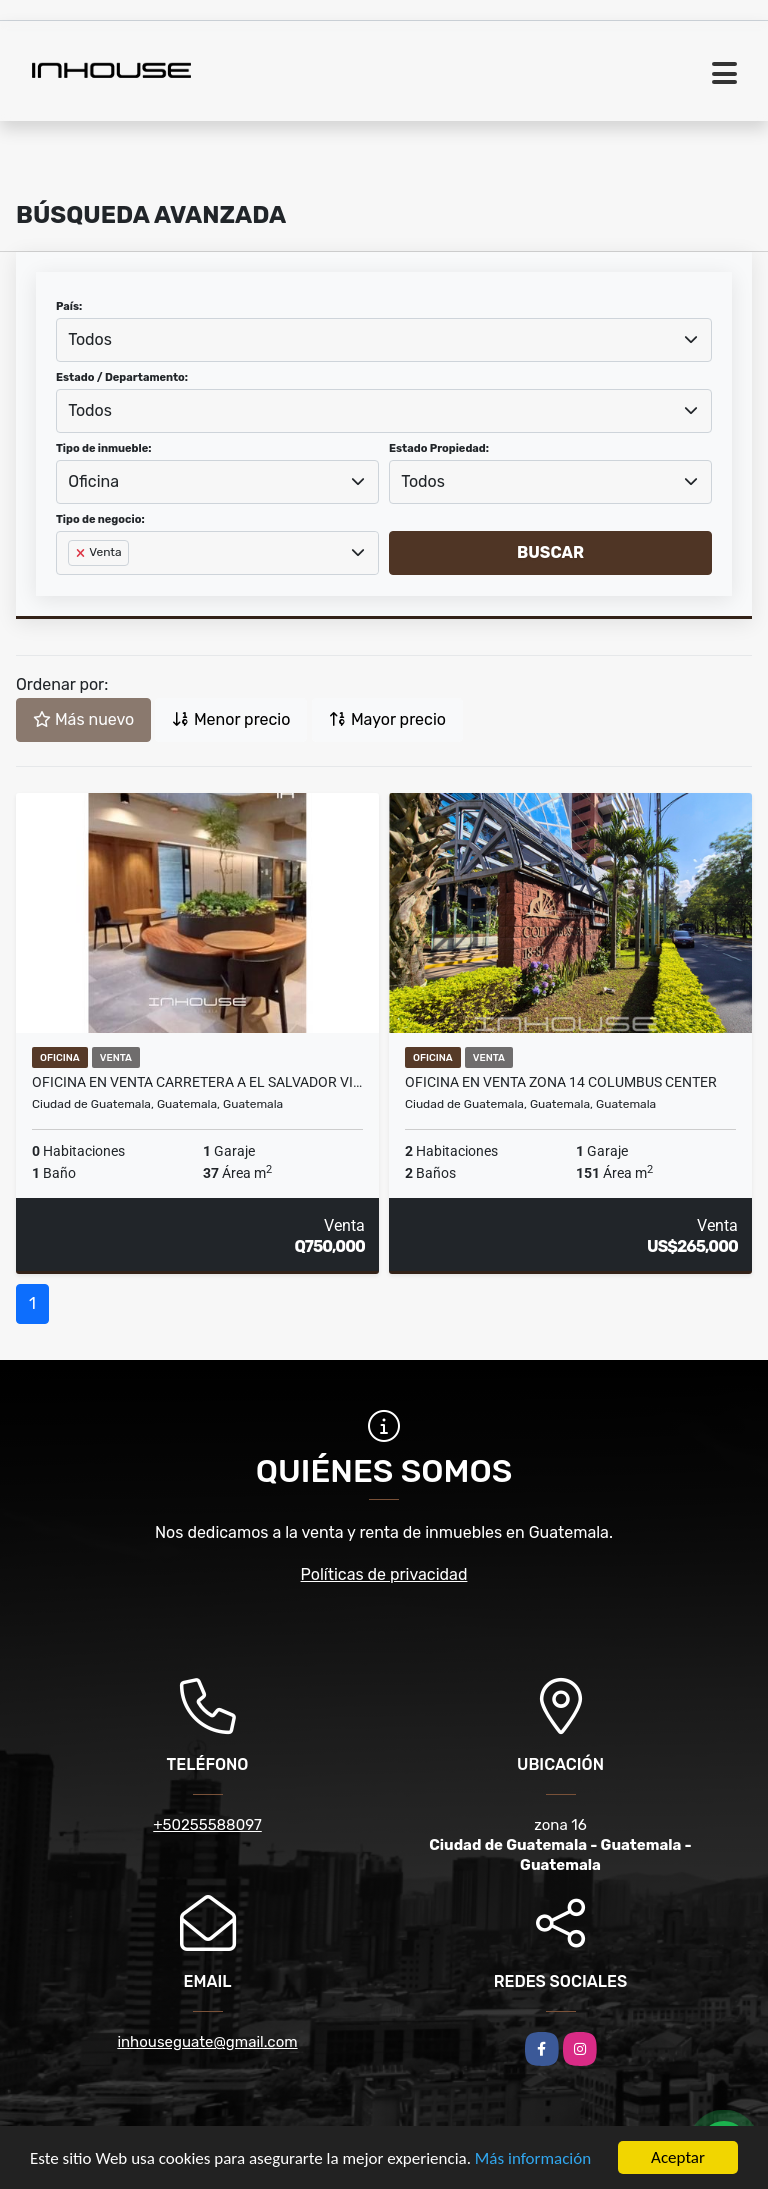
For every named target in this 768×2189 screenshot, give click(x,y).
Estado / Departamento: (122, 377)
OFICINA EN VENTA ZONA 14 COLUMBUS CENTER (561, 1082)
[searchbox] (74, 585)
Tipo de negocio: (100, 519)
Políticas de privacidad (384, 1574)
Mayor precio (387, 719)
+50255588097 (207, 1825)
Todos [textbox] (90, 339)
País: (69, 306)
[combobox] (384, 340)
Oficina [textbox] (93, 481)
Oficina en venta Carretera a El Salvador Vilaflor (197, 1082)
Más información (533, 2159)
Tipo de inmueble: (103, 448)
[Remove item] (82, 553)
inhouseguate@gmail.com (207, 2042)
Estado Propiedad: (439, 448)
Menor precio (231, 719)
